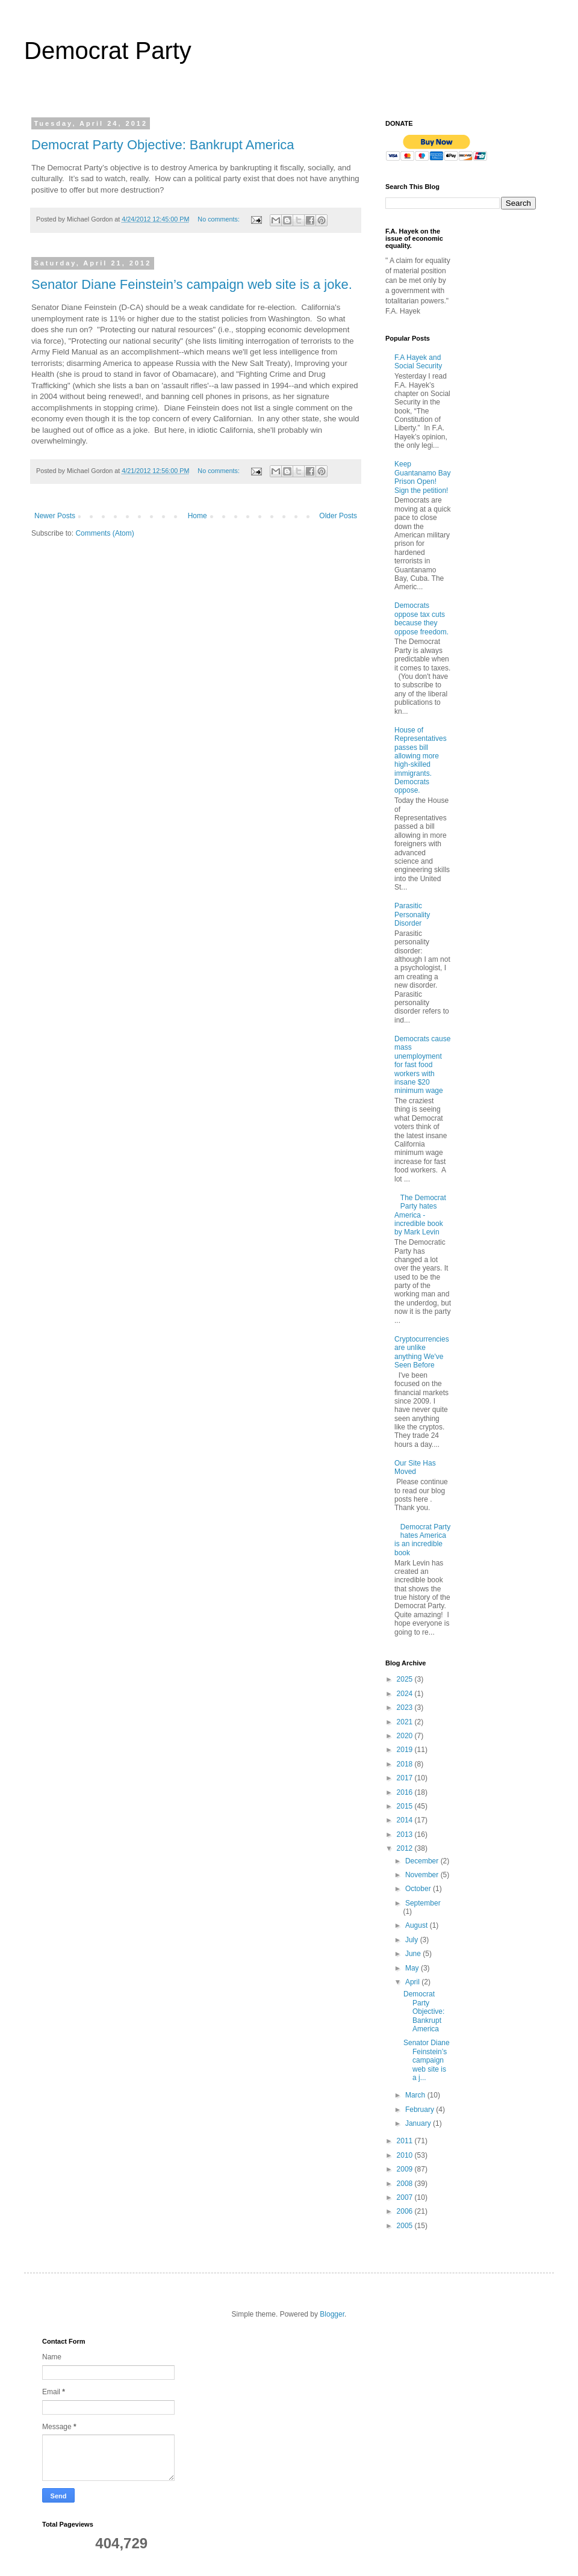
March (416, 2095)
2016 (406, 1792)
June (414, 1953)
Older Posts (338, 516)
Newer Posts (54, 516)
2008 (406, 2183)
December (423, 1861)
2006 (406, 2211)
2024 (406, 1693)
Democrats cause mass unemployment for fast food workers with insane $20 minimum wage (422, 1065)
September (423, 1903)
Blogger (332, 2314)
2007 (406, 2197)
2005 (406, 2225)
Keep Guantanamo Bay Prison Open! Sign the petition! (422, 477)
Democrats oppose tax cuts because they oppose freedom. (421, 618)
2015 (406, 1806)
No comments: (219, 219)
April (413, 1982)
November (423, 1875)
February (420, 2109)
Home (197, 516)
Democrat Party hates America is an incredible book (422, 1540)
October (419, 1888)
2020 (406, 1736)
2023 (406, 1707)
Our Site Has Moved (415, 1467)
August (417, 1925)
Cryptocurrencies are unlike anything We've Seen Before (421, 1352)
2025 (406, 1679)
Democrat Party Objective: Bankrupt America (162, 144)
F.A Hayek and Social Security (418, 361)
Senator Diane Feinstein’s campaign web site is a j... (426, 2060)
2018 (406, 1764)
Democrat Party (107, 50)
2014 (406, 1820)
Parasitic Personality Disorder (412, 914)
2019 (406, 1749)
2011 (406, 2141)
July (412, 1940)
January (419, 2123)
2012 (406, 1848)
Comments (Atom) (104, 533)
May (413, 1968)
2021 (406, 1722)
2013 (406, 1834)
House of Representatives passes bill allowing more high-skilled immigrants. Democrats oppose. (420, 760)
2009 (406, 2169)
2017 (406, 1778)
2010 (406, 2155)
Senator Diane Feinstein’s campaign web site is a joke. (191, 284)
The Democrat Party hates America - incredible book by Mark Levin (420, 1215)
